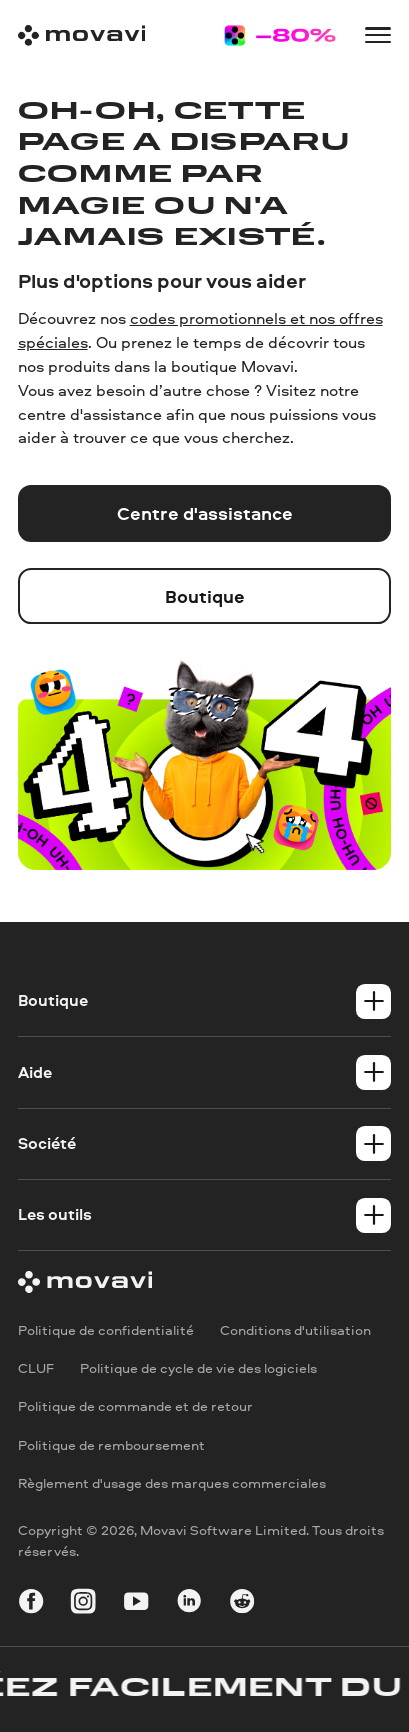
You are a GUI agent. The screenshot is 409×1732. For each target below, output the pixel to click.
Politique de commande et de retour (135, 1406)
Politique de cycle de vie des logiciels (198, 1367)
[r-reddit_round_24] (242, 1604)
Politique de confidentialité (106, 1329)
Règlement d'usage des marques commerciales (172, 1482)
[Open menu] (378, 35)
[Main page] (82, 35)
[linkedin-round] (189, 1604)
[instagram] (83, 1604)
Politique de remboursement (111, 1444)
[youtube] (136, 1604)
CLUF (36, 1367)
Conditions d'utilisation (295, 1329)
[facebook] (31, 1604)
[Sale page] (279, 35)
